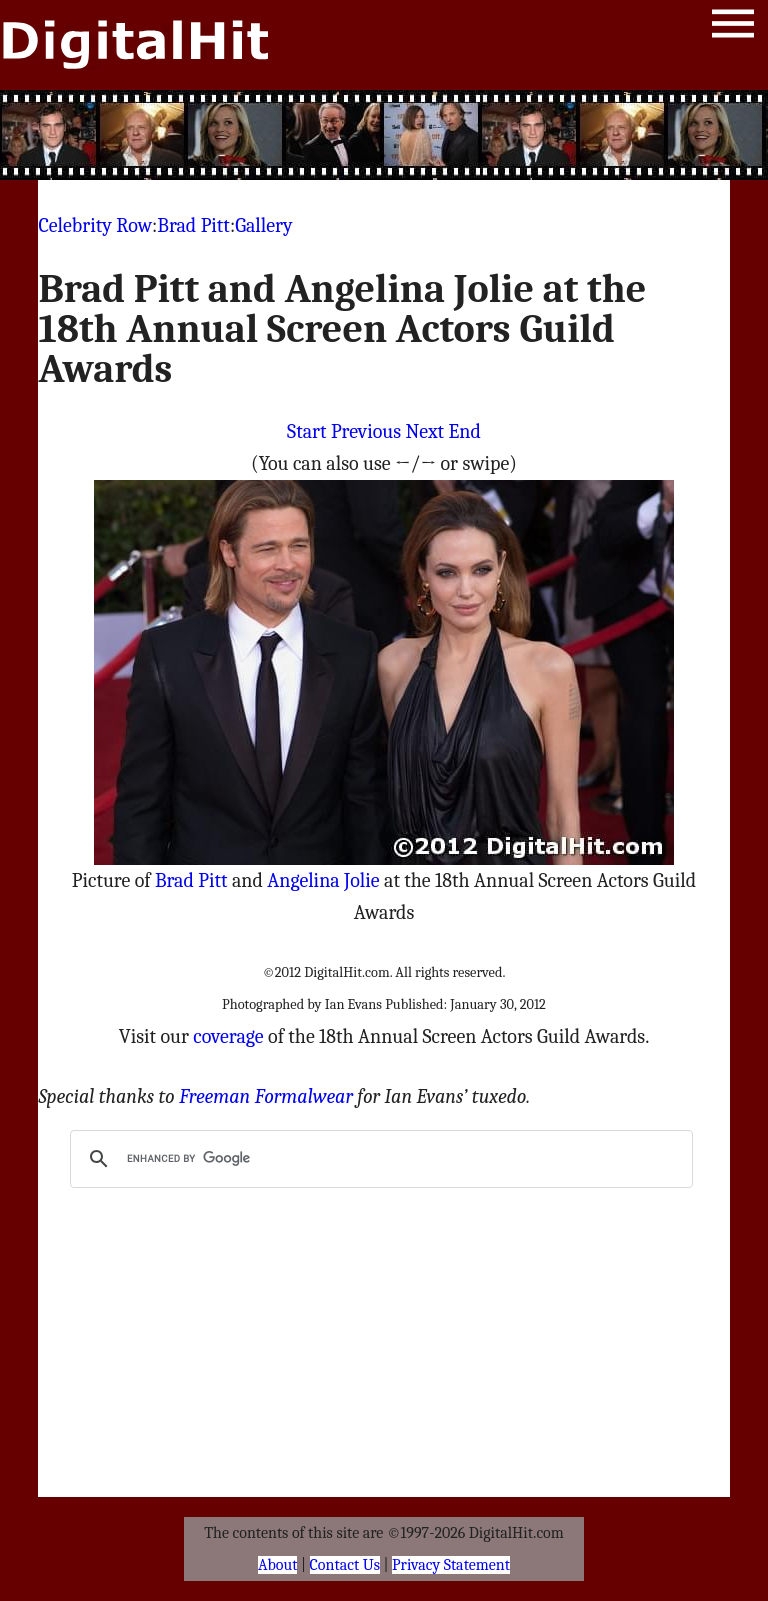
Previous (366, 431)
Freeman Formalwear (266, 1096)
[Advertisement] (384, 135)
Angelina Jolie (323, 880)
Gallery (263, 225)
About (277, 1565)
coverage (228, 1036)
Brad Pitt (193, 225)
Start (306, 431)
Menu (733, 27)
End (465, 431)
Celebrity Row (95, 225)
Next (424, 431)
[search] (378, 1159)
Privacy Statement (451, 1565)
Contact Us (345, 1565)
